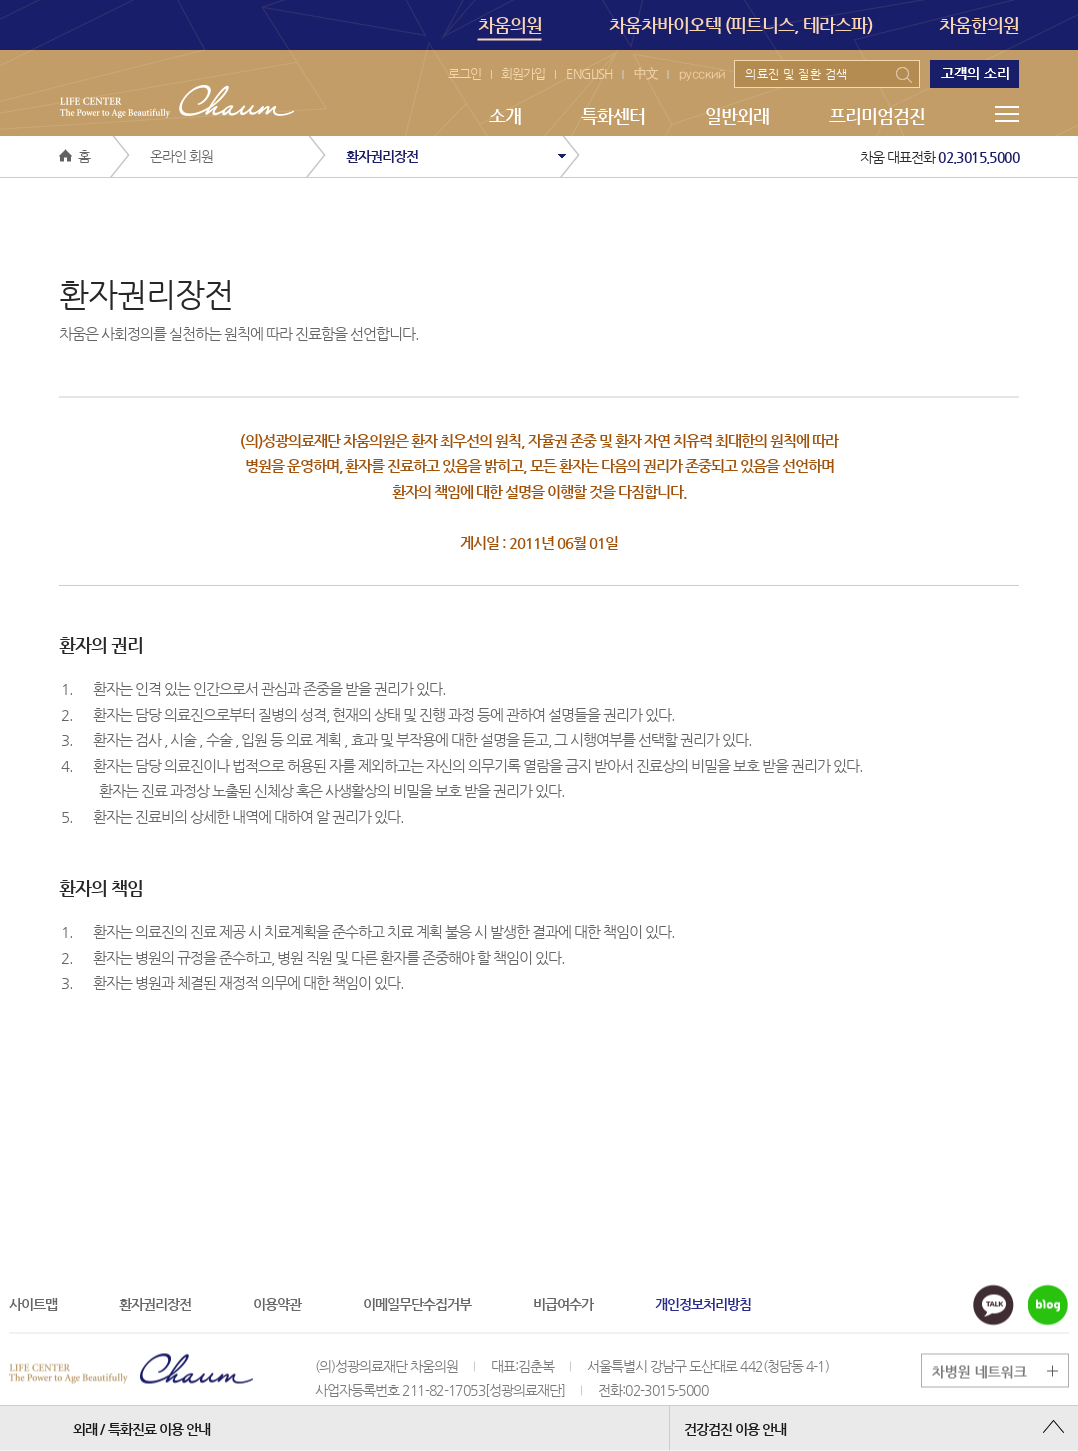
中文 (646, 73)
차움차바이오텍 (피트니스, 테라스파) (741, 24)
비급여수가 (563, 1303)
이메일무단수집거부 (417, 1303)
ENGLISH (589, 73)
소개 (505, 115)
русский (702, 73)
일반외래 (737, 115)
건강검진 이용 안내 (735, 1428)
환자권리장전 (155, 1303)
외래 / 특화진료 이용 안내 (141, 1428)
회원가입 (523, 73)
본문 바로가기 (0, 0)
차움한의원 (979, 24)
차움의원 (510, 27)
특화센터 (613, 115)
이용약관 (277, 1303)
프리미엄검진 (877, 115)
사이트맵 (33, 1303)
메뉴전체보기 (1007, 114)
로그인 (464, 73)
